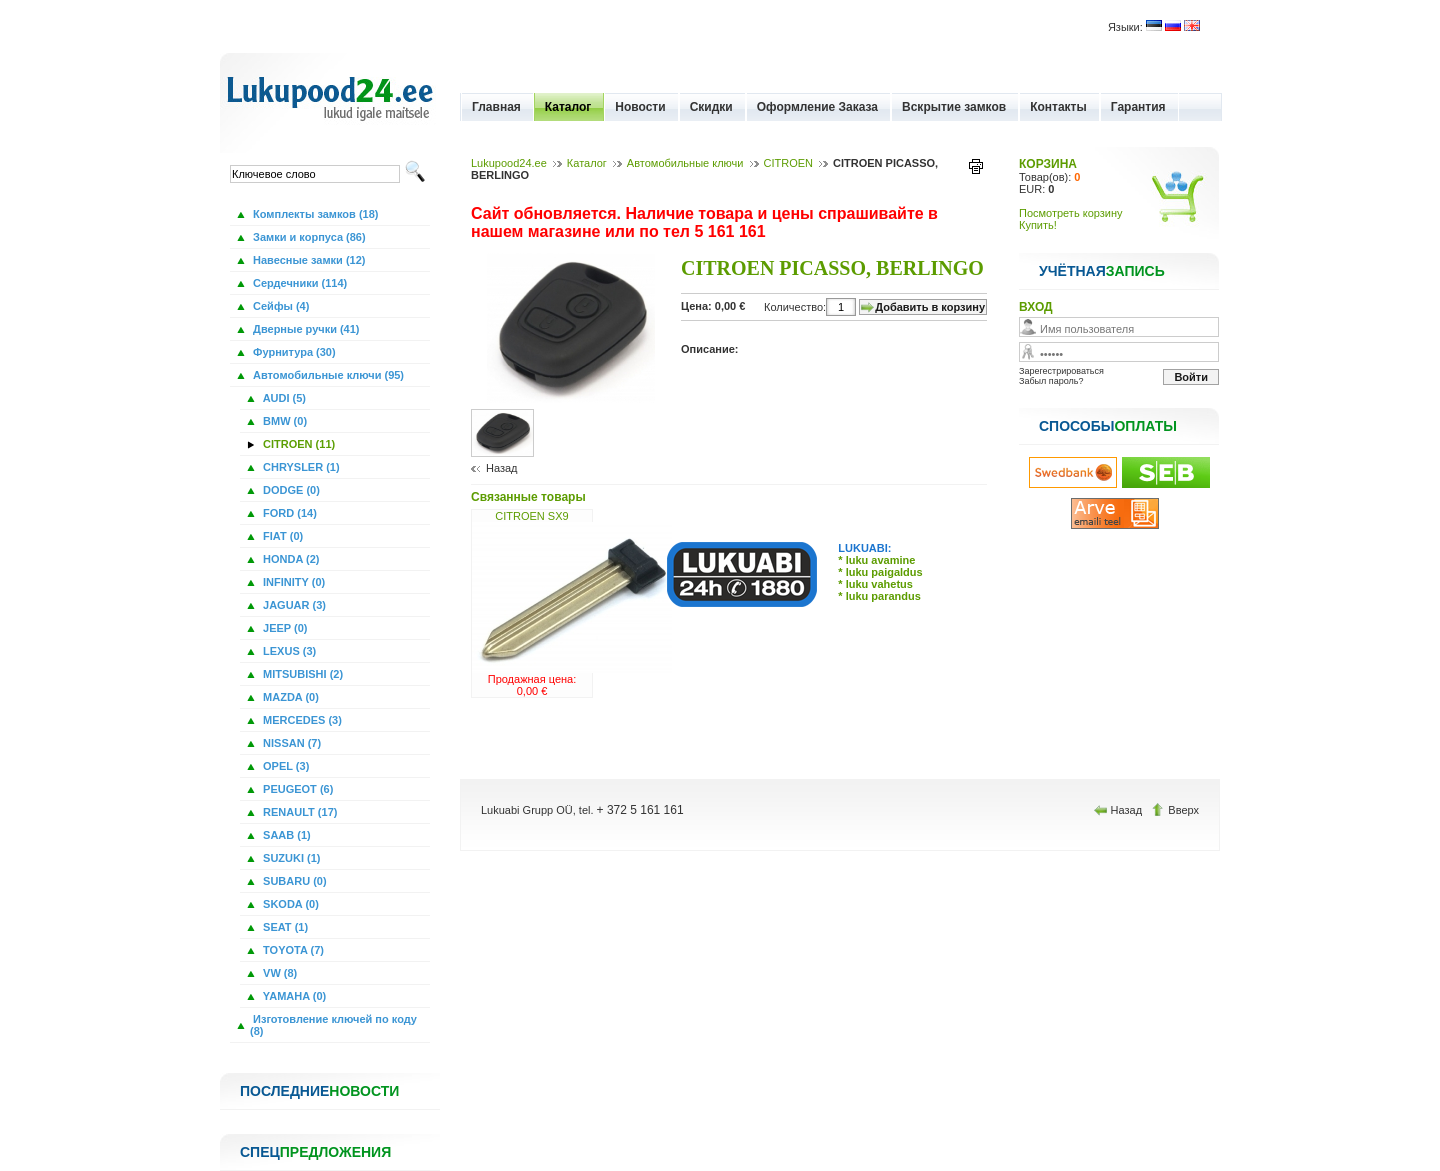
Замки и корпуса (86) (308, 237)
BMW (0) (283, 421)
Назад (502, 468)
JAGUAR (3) (293, 605)
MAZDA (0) (289, 697)
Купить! (1038, 225)
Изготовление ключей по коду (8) (333, 1025)
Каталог (568, 107)
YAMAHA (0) (293, 996)
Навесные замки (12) (308, 260)
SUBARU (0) (293, 881)
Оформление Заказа (817, 107)
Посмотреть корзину (1071, 213)
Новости (640, 107)
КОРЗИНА (1048, 164)
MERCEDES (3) (301, 720)
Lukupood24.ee (509, 163)
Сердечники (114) (298, 283)
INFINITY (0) (292, 582)
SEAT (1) (284, 927)
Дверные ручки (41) (305, 329)
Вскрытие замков (954, 107)
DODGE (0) (290, 490)
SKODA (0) (289, 904)
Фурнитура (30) (293, 352)
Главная (496, 107)
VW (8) (278, 973)
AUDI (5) (283, 398)
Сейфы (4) (279, 306)
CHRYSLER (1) (300, 467)
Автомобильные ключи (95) (327, 375)
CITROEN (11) (297, 444)
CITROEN (789, 163)
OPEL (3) (284, 766)
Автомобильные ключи (685, 163)
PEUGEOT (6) (296, 789)
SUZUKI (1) (290, 858)
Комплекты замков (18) (314, 214)
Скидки (711, 107)
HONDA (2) (289, 559)
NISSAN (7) (290, 743)
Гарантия (1138, 107)
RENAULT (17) (298, 812)
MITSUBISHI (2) (301, 674)
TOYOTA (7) (292, 950)
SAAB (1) (285, 835)
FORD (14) (288, 513)
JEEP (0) (284, 628)
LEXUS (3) (288, 651)
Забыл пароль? (1051, 381)
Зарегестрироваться (1061, 371)
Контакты (1058, 107)
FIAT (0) (281, 536)
